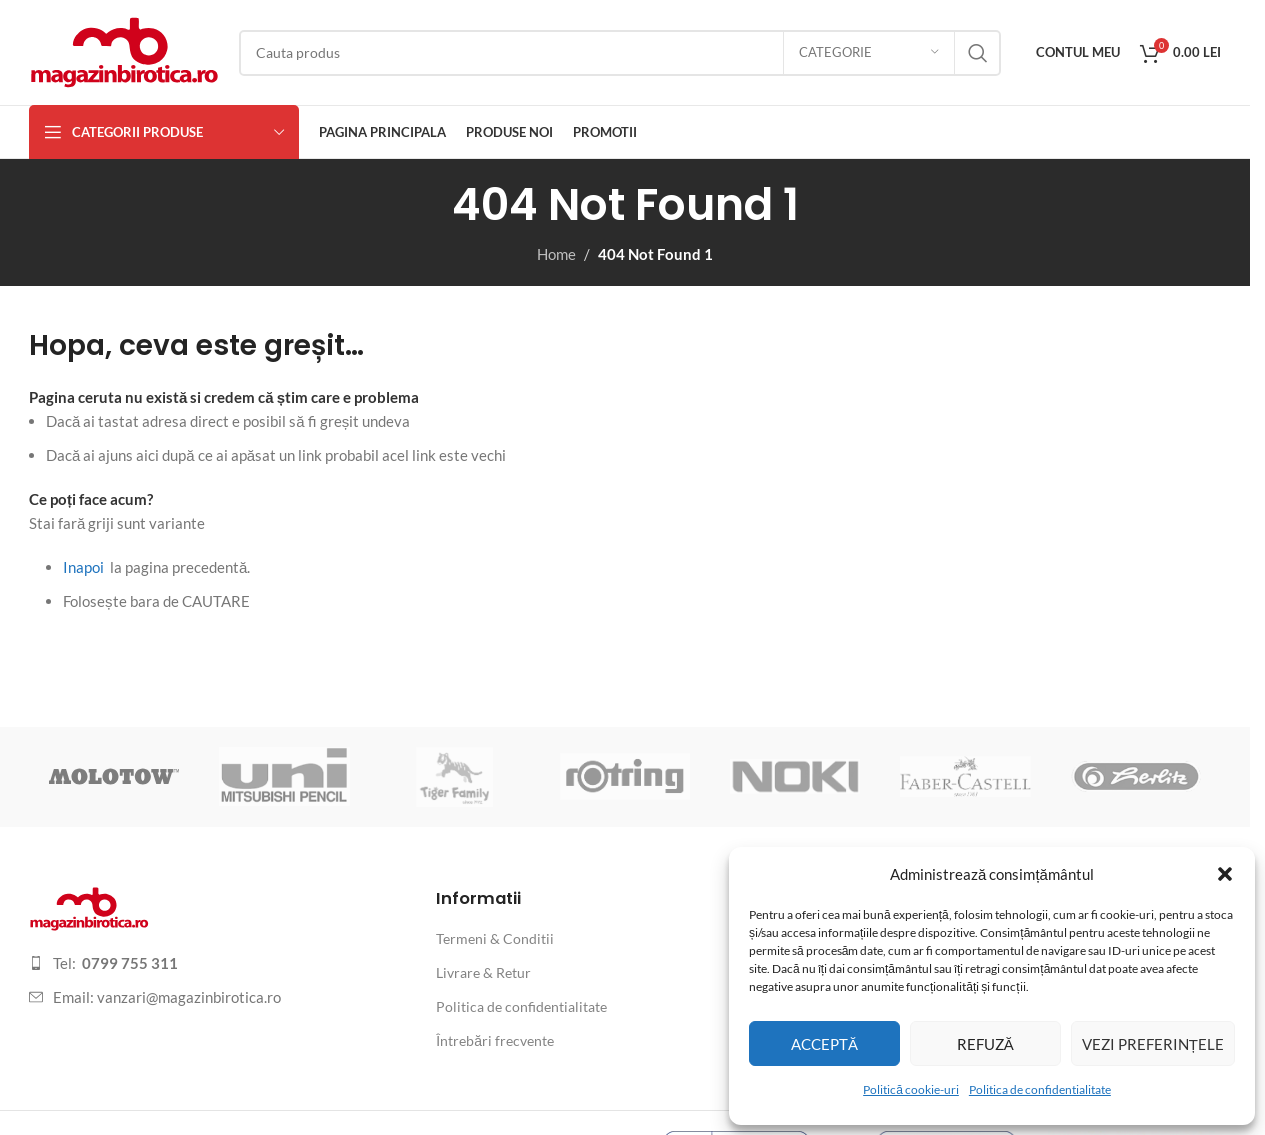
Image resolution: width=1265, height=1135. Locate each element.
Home (556, 254)
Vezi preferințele (1153, 1044)
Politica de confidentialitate (1040, 1089)
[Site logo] (124, 50)
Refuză (985, 1044)
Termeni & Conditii (495, 938)
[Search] (620, 53)
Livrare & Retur (483, 972)
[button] (1225, 874)
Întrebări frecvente (495, 1040)
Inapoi (83, 567)
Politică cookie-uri (911, 1089)
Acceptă (824, 1044)
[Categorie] (869, 53)
